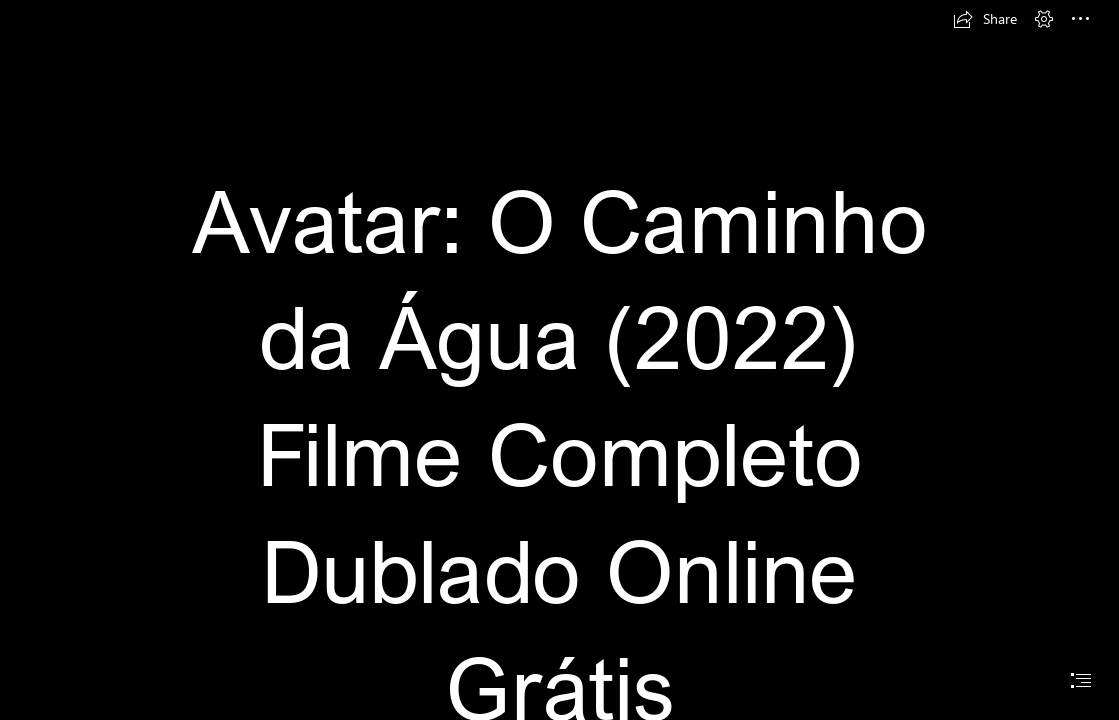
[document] (559, 360)
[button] (985, 19)
